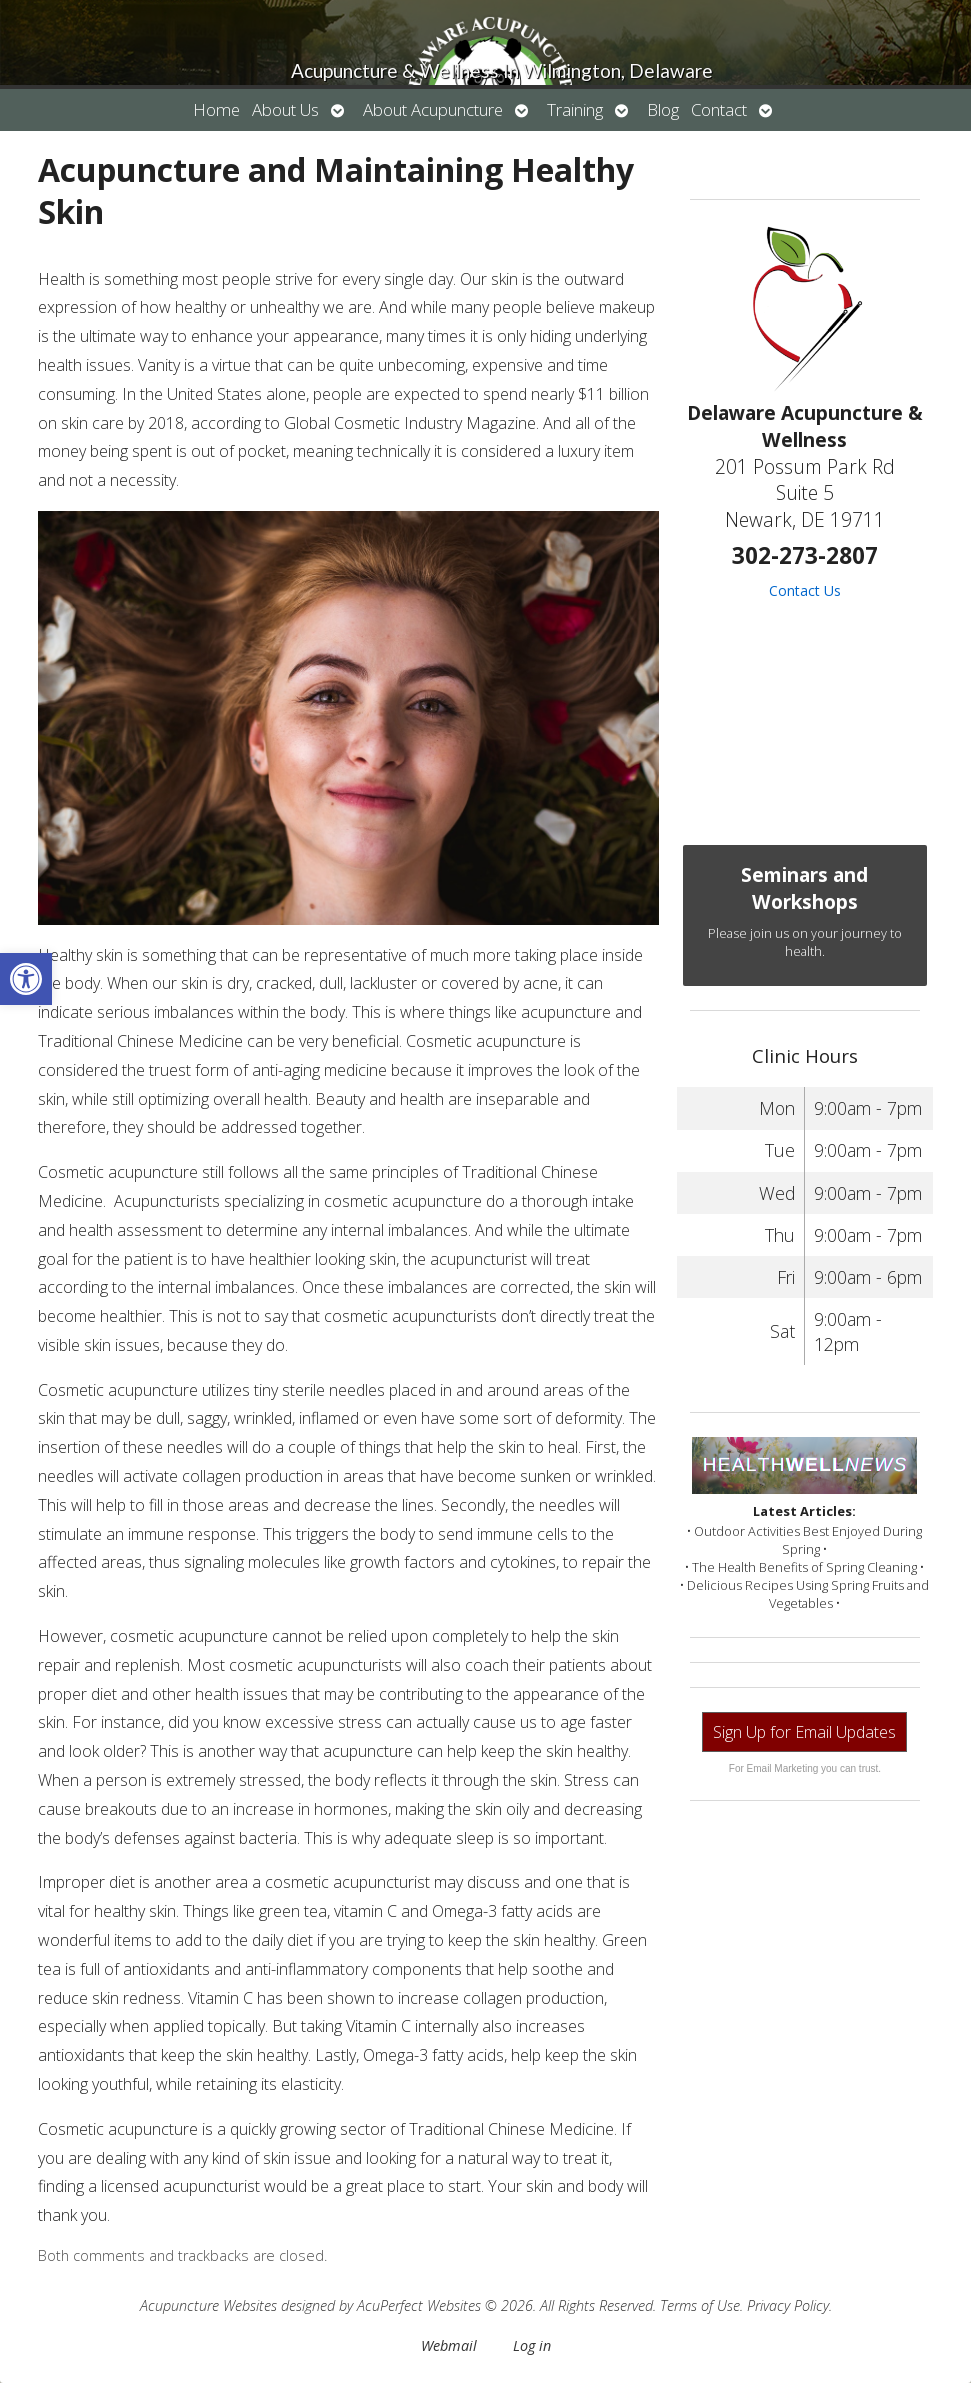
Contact (719, 109)
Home (216, 109)
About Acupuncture (433, 109)
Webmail (449, 2345)
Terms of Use (700, 2305)
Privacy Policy (788, 2305)
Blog (663, 109)
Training (575, 109)
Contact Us (805, 590)
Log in (532, 2345)
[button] (26, 979)
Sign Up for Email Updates (804, 1732)
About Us (285, 109)
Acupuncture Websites (208, 2305)
